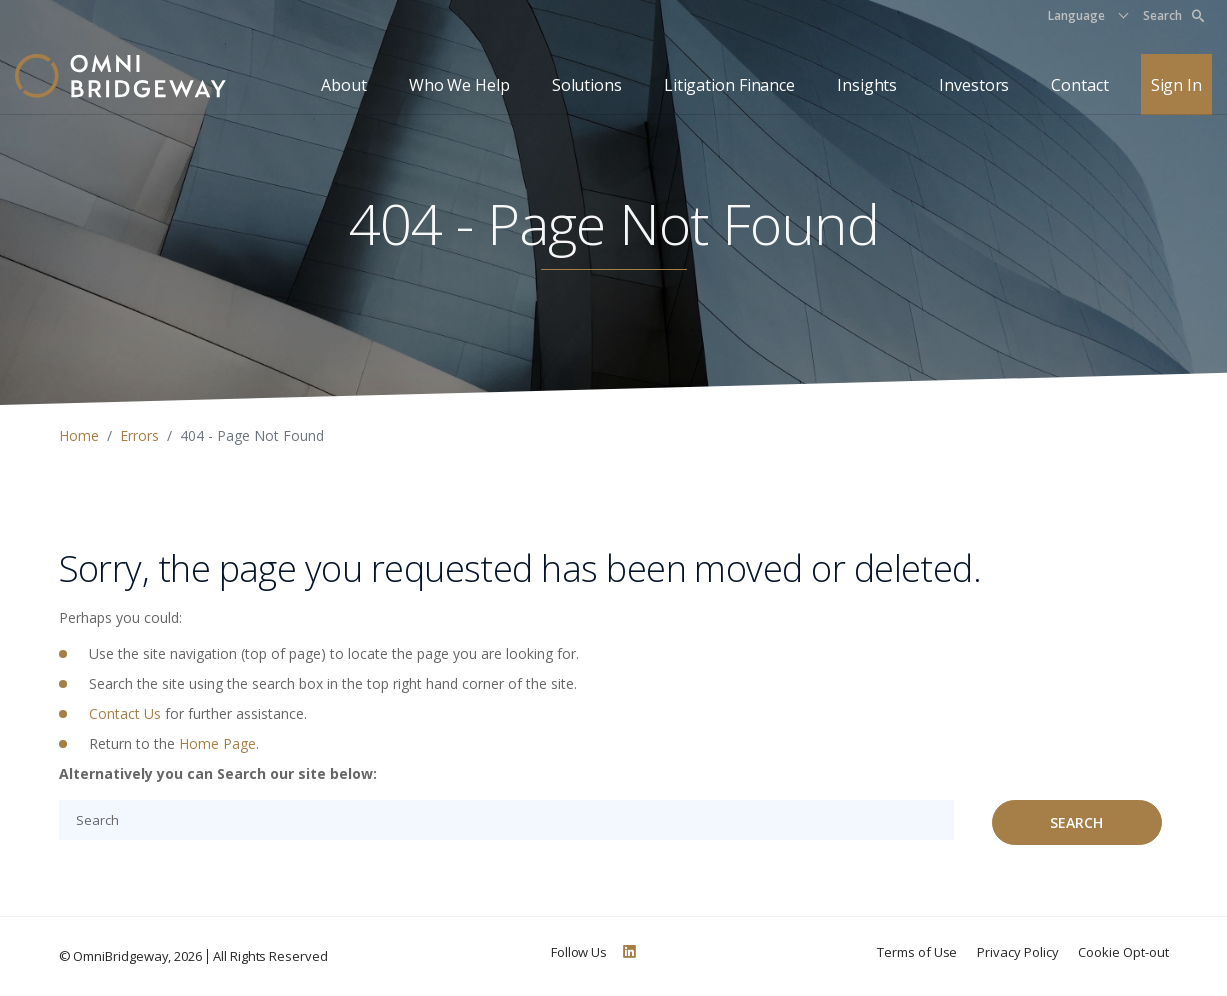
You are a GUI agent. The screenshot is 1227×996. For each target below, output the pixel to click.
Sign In (1176, 85)
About (344, 85)
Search (1173, 15)
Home (79, 435)
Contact (1079, 85)
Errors (139, 435)
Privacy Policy (1017, 952)
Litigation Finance (729, 85)
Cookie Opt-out (1123, 952)
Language (1076, 15)
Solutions (587, 85)
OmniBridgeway (120, 956)
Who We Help (459, 85)
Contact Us (125, 713)
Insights (867, 85)
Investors (974, 85)
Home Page (217, 743)
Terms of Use (917, 952)
